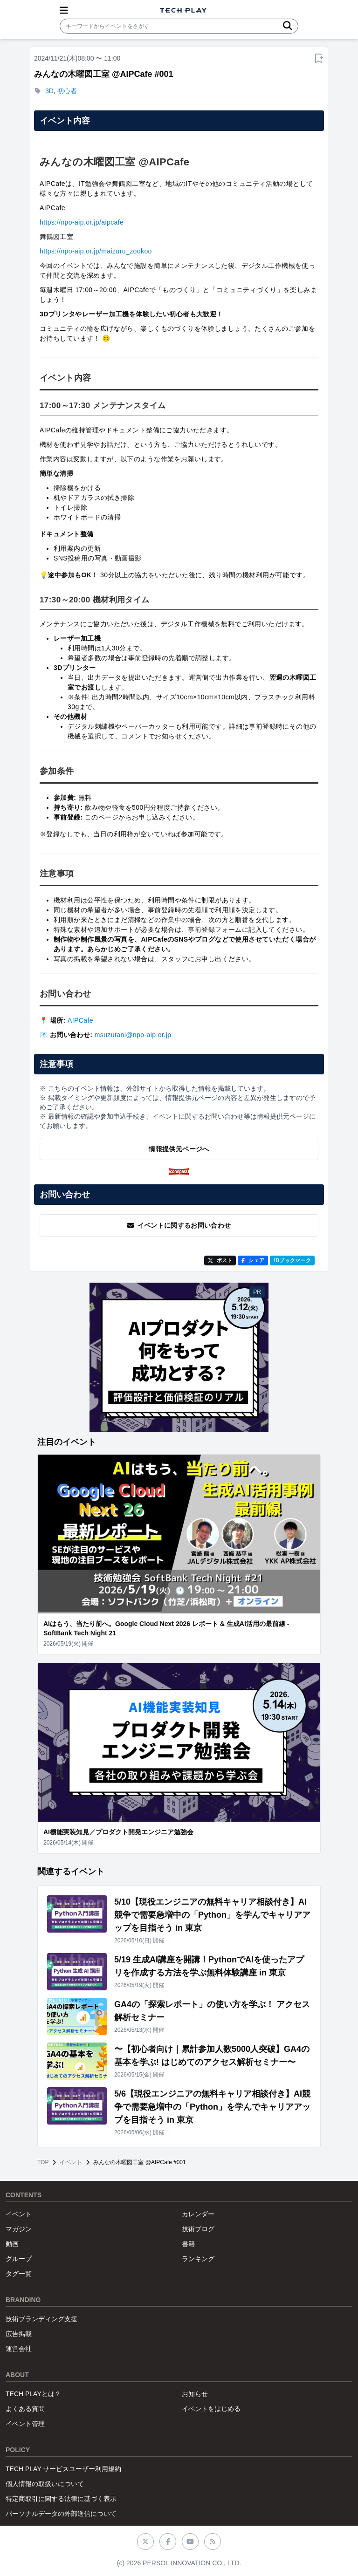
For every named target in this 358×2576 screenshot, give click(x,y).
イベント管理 (25, 2423)
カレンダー (198, 2214)
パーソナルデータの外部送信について (61, 2513)
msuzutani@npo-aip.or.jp (133, 1035)
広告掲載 (19, 2333)
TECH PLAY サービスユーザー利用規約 (63, 2469)
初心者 (67, 91)
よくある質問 (25, 2408)
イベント (71, 2162)
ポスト (220, 1260)
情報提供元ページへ (179, 1149)
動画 (12, 2244)
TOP (42, 2162)
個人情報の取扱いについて (45, 2483)
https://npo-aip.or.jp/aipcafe (82, 222)
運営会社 (19, 2348)
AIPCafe (80, 1020)
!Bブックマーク (292, 1260)
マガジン (19, 2229)
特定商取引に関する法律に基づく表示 (61, 2498)
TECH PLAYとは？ (33, 2394)
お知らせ (195, 2394)
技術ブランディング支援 (41, 2319)
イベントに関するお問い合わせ (179, 1225)
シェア (252, 1260)
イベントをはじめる (211, 2408)
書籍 (188, 2244)
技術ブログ (198, 2229)
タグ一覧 (19, 2273)
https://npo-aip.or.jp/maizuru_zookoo (96, 251)
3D (49, 91)
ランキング (198, 2258)
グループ (19, 2258)
